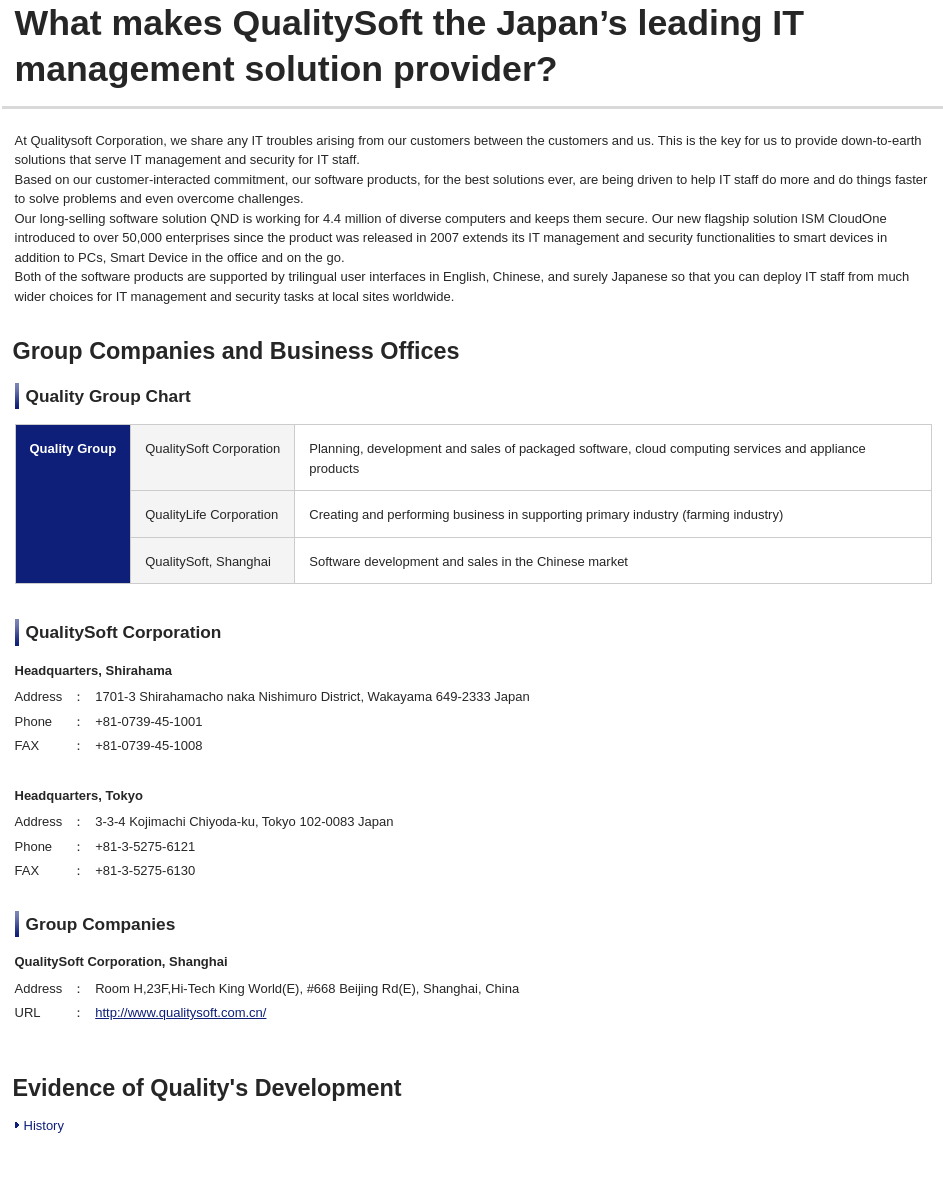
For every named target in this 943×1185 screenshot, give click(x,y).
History (44, 1125)
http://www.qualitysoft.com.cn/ (180, 1012)
